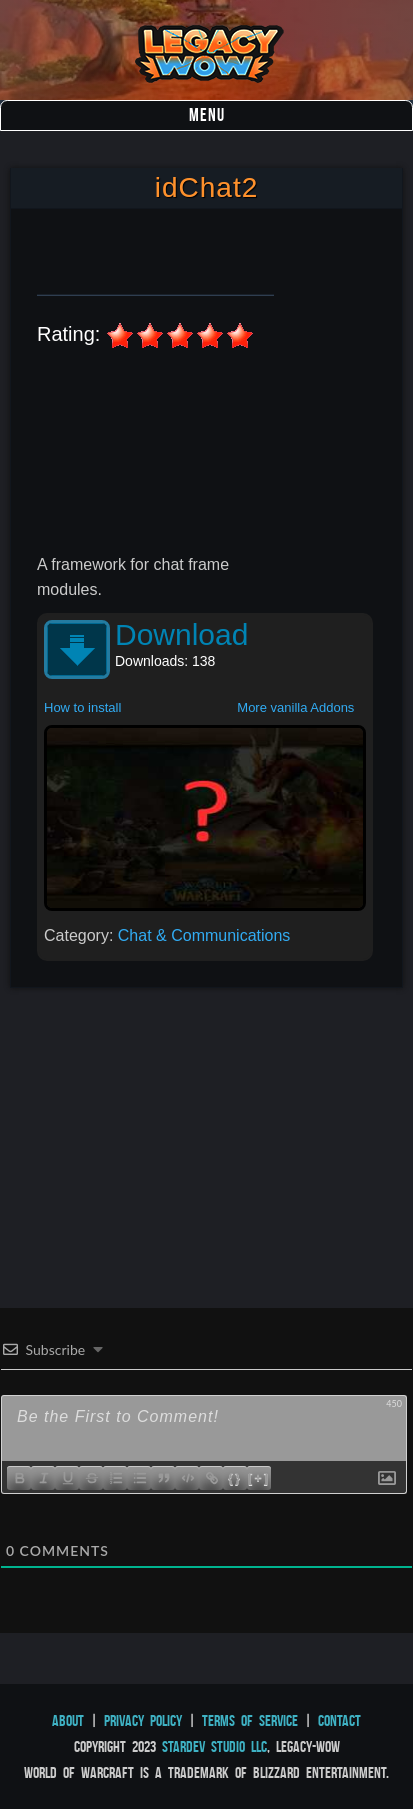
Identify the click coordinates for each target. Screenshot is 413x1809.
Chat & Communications (204, 935)
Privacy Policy (143, 1720)
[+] (259, 1477)
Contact (339, 1720)
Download (181, 634)
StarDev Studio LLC (214, 1746)
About (68, 1720)
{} (235, 1477)
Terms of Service (250, 1720)
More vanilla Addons (295, 707)
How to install (82, 707)
